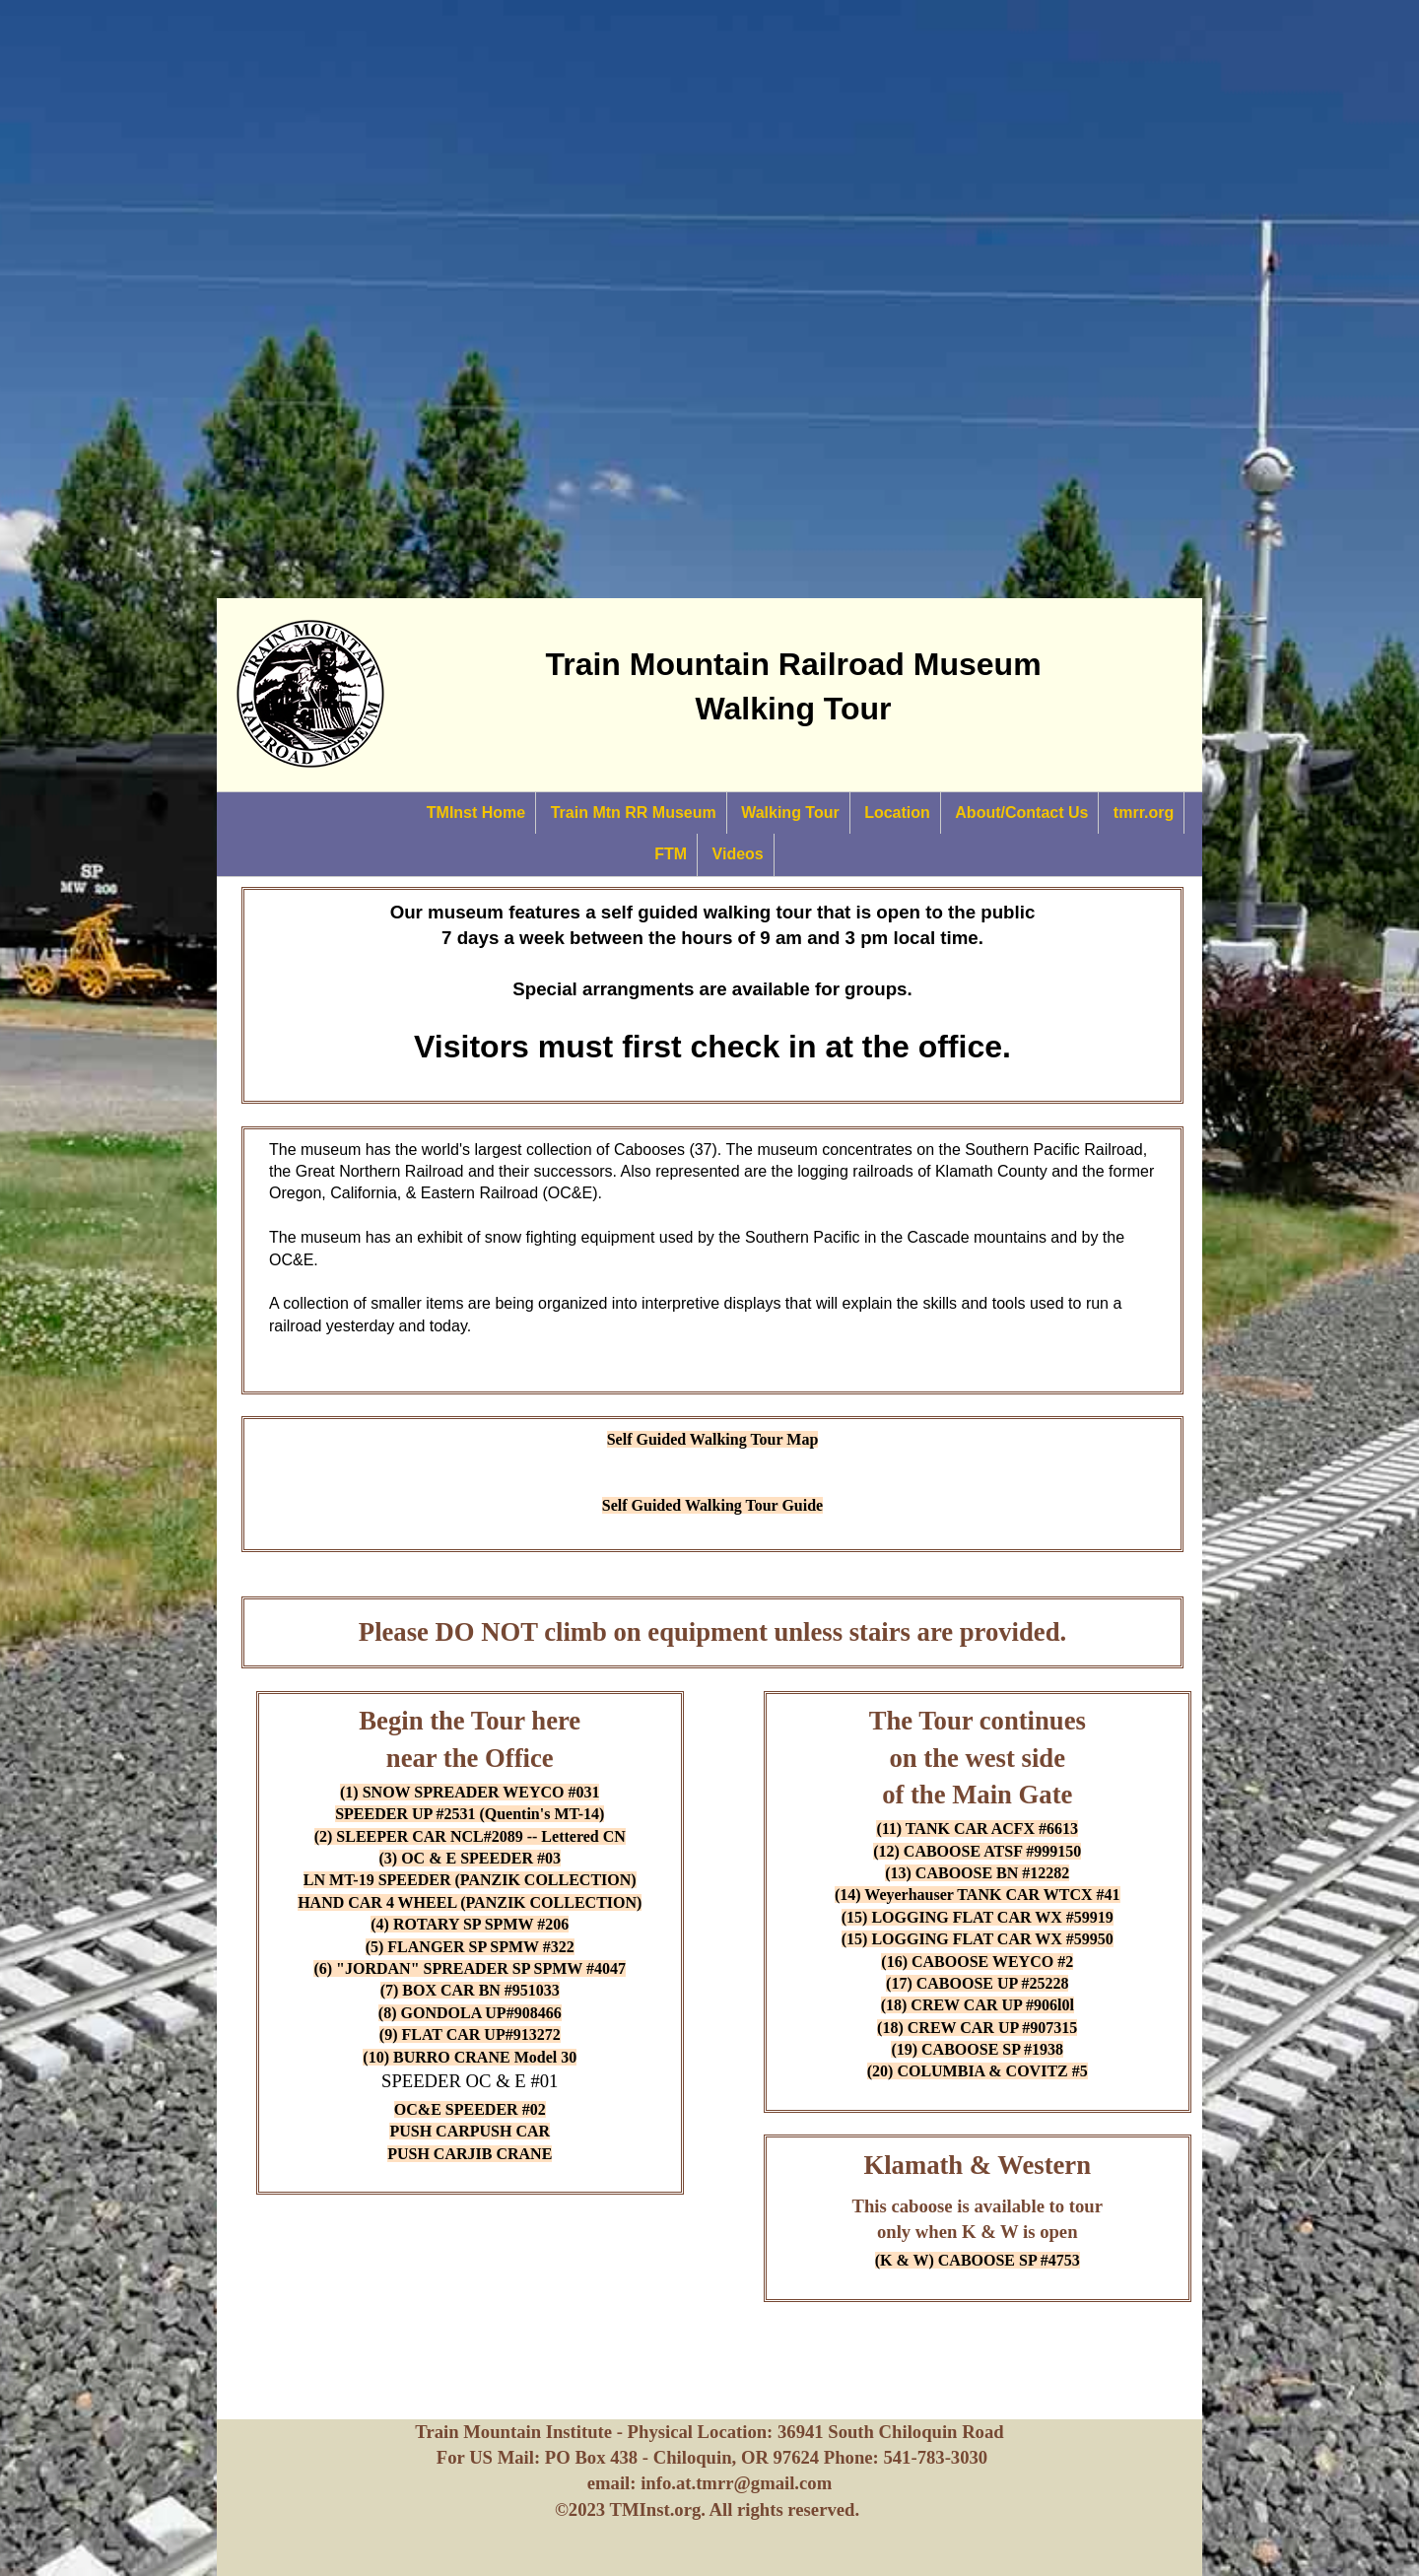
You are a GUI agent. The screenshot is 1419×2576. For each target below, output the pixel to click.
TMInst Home (476, 812)
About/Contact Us (1021, 812)
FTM (670, 854)
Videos (738, 854)
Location (897, 812)
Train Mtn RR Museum (633, 812)
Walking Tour (790, 812)
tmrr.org (1144, 812)
